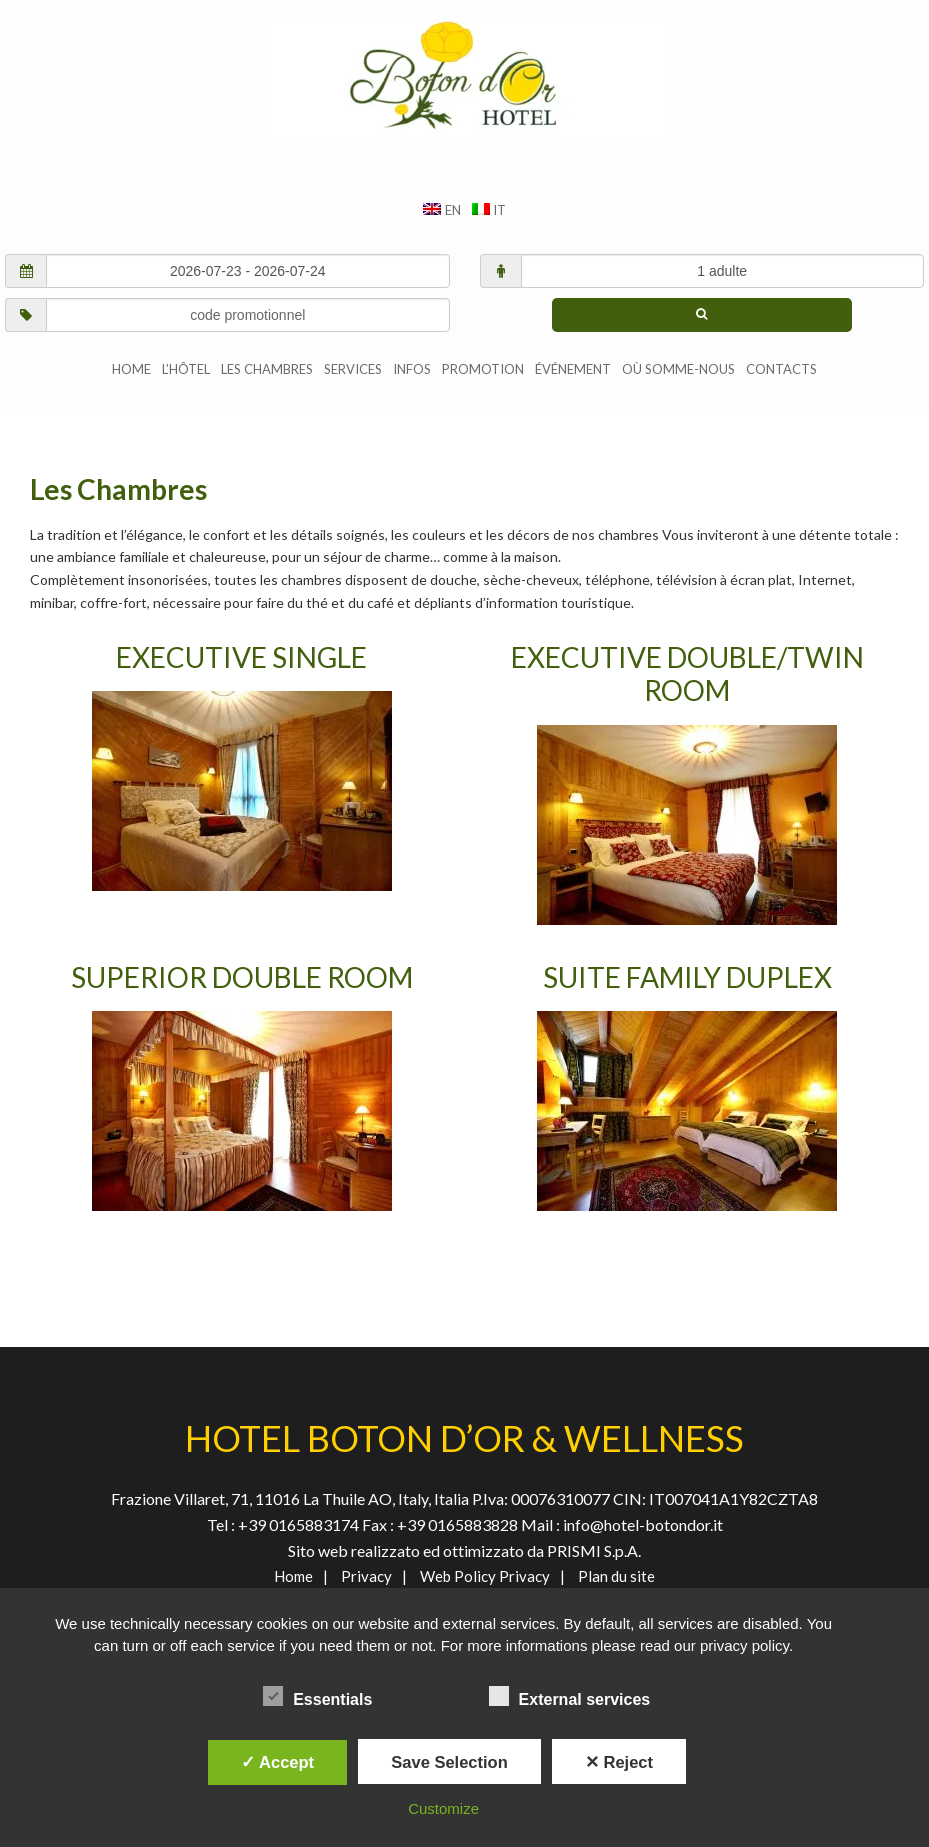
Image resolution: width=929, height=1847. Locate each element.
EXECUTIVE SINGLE (241, 657)
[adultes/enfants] (723, 271)
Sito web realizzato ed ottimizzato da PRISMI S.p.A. (464, 1550)
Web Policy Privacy (485, 1576)
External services (570, 1696)
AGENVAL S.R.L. (464, 78)
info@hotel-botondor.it (643, 1524)
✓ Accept (277, 1762)
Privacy (366, 1576)
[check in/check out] (248, 271)
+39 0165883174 (297, 1524)
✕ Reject (619, 1762)
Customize (443, 1808)
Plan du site (616, 1576)
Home (293, 1576)
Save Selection (449, 1762)
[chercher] (702, 315)
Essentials (317, 1696)
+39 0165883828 (459, 1524)
